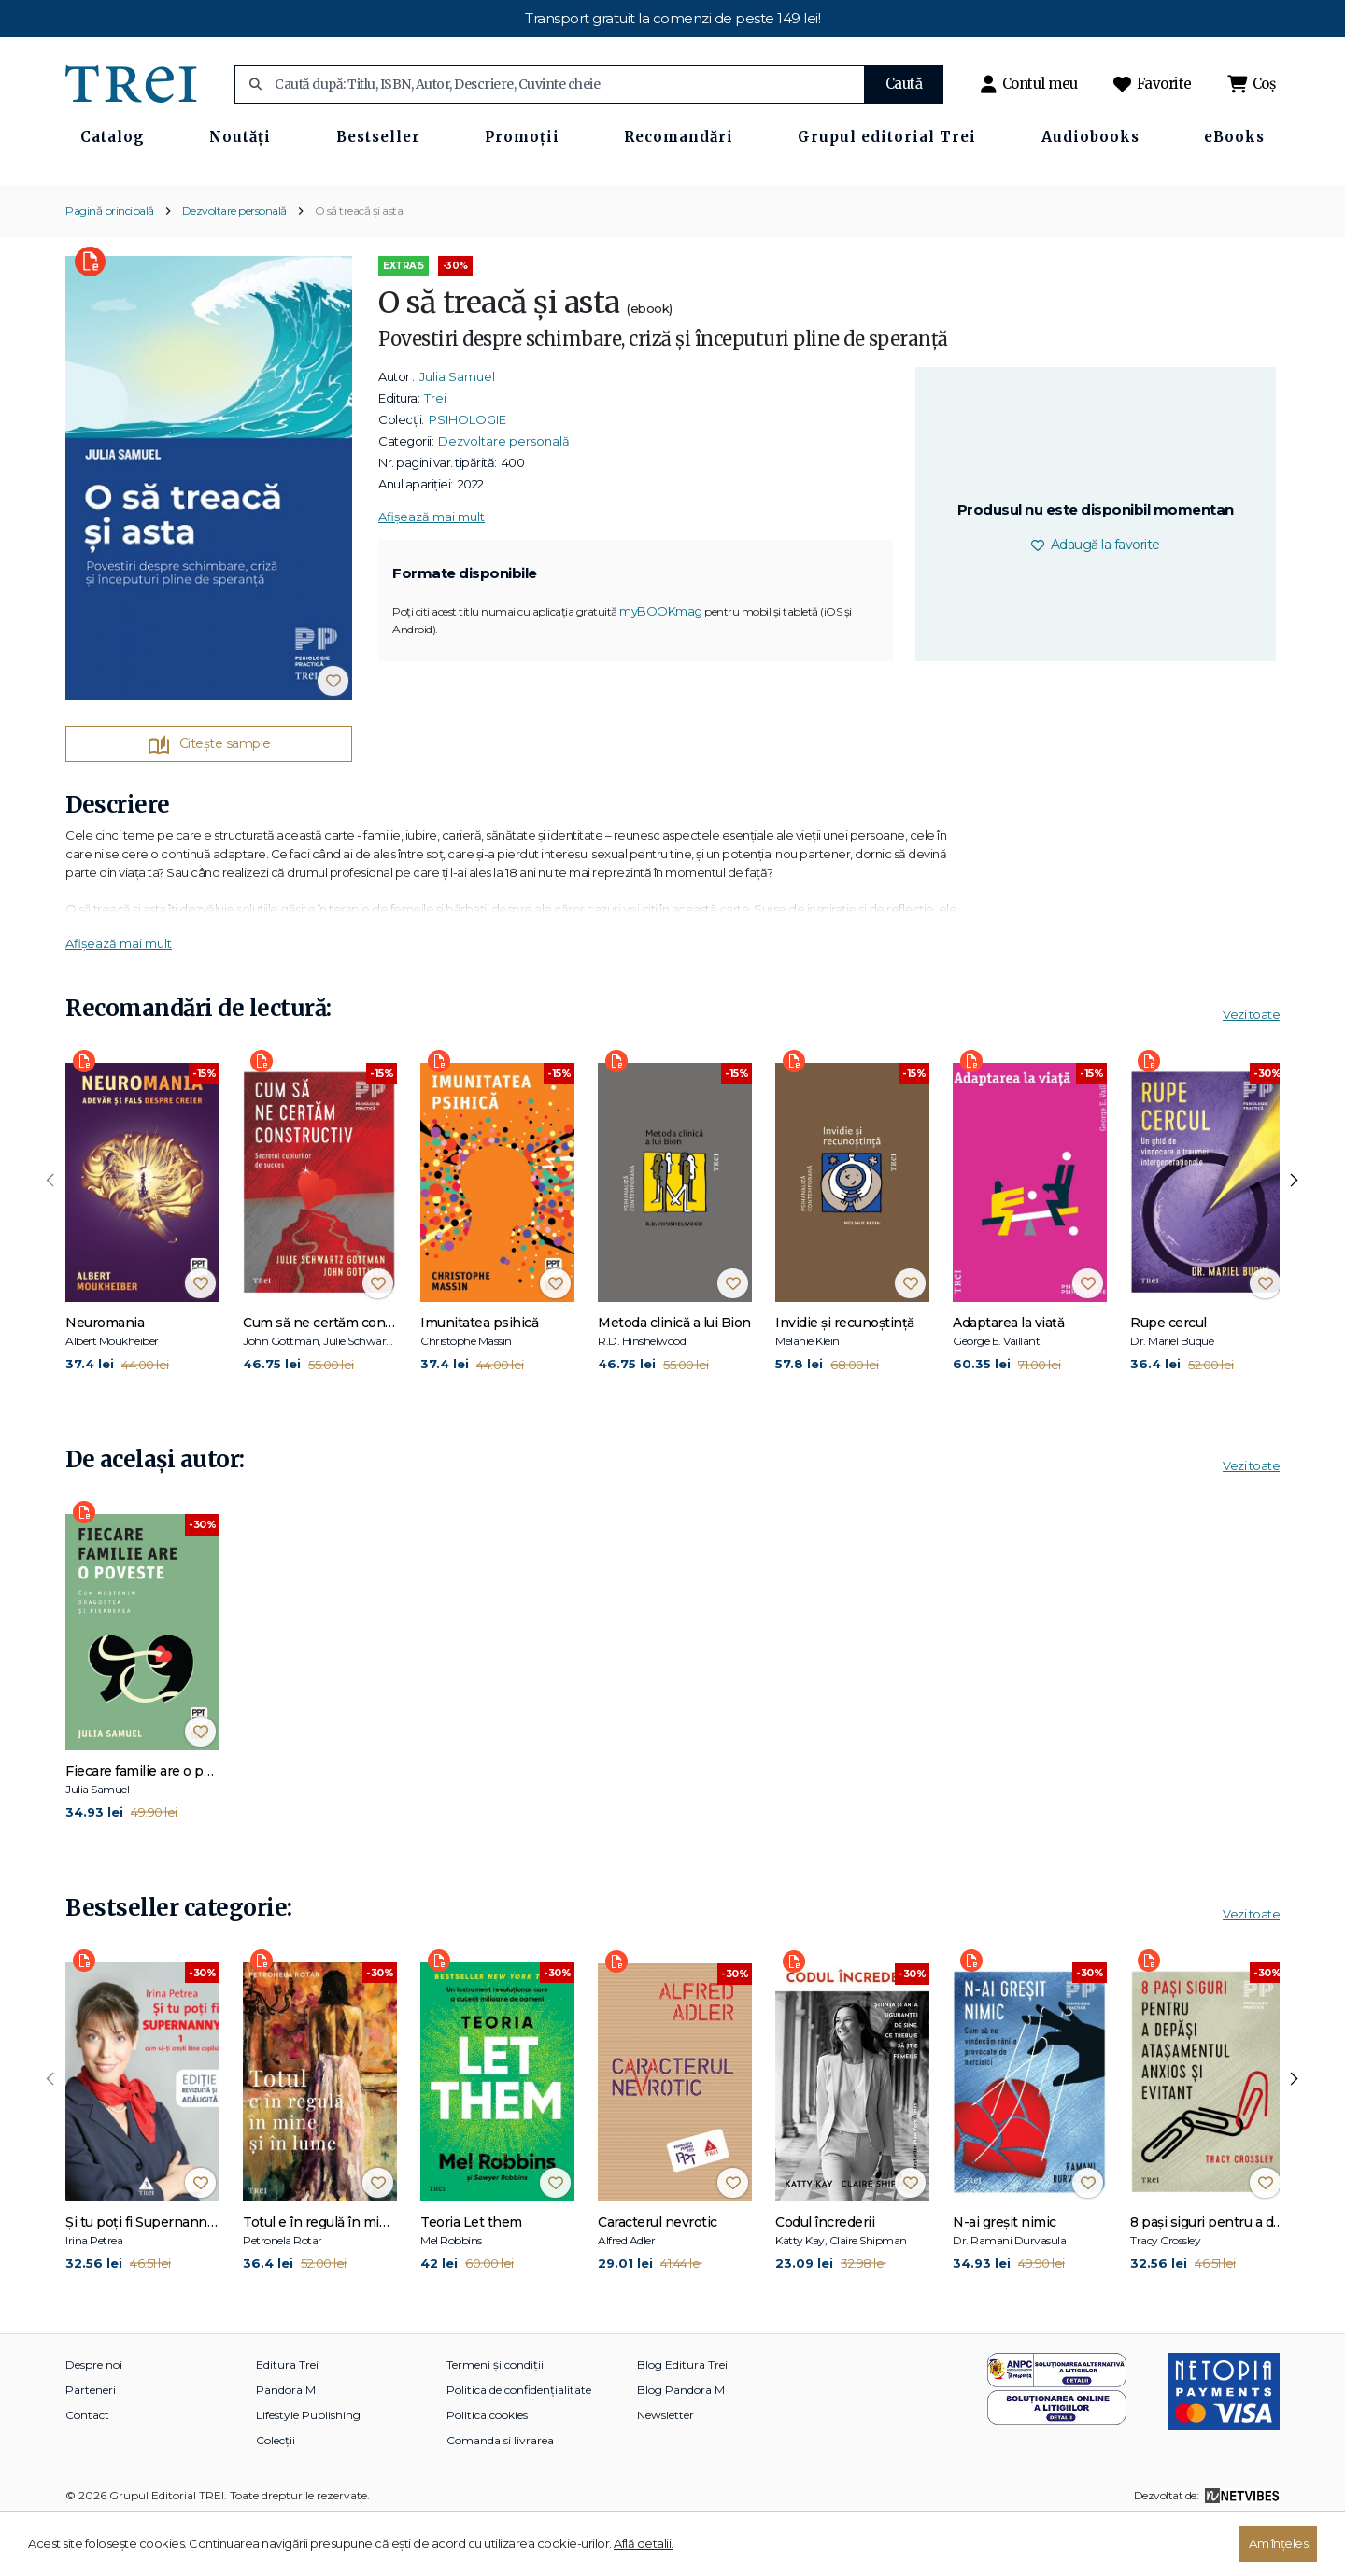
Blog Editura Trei (682, 2419)
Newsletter (665, 2469)
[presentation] (50, 1235)
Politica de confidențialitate (518, 2444)
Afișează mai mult (431, 570)
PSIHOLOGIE (467, 473)
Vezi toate (1251, 1069)
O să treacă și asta (359, 265)
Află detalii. (643, 2543)
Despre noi (93, 2419)
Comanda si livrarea (500, 2494)
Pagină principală (109, 265)
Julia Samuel (457, 430)
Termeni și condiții (495, 2419)
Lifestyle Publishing (308, 2469)
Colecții (275, 2494)
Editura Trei (287, 2419)
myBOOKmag (660, 665)
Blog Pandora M (681, 2444)
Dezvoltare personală (234, 265)
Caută (904, 83)
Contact (87, 2469)
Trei (435, 452)
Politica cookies (487, 2469)
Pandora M (286, 2444)
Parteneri (90, 2444)
